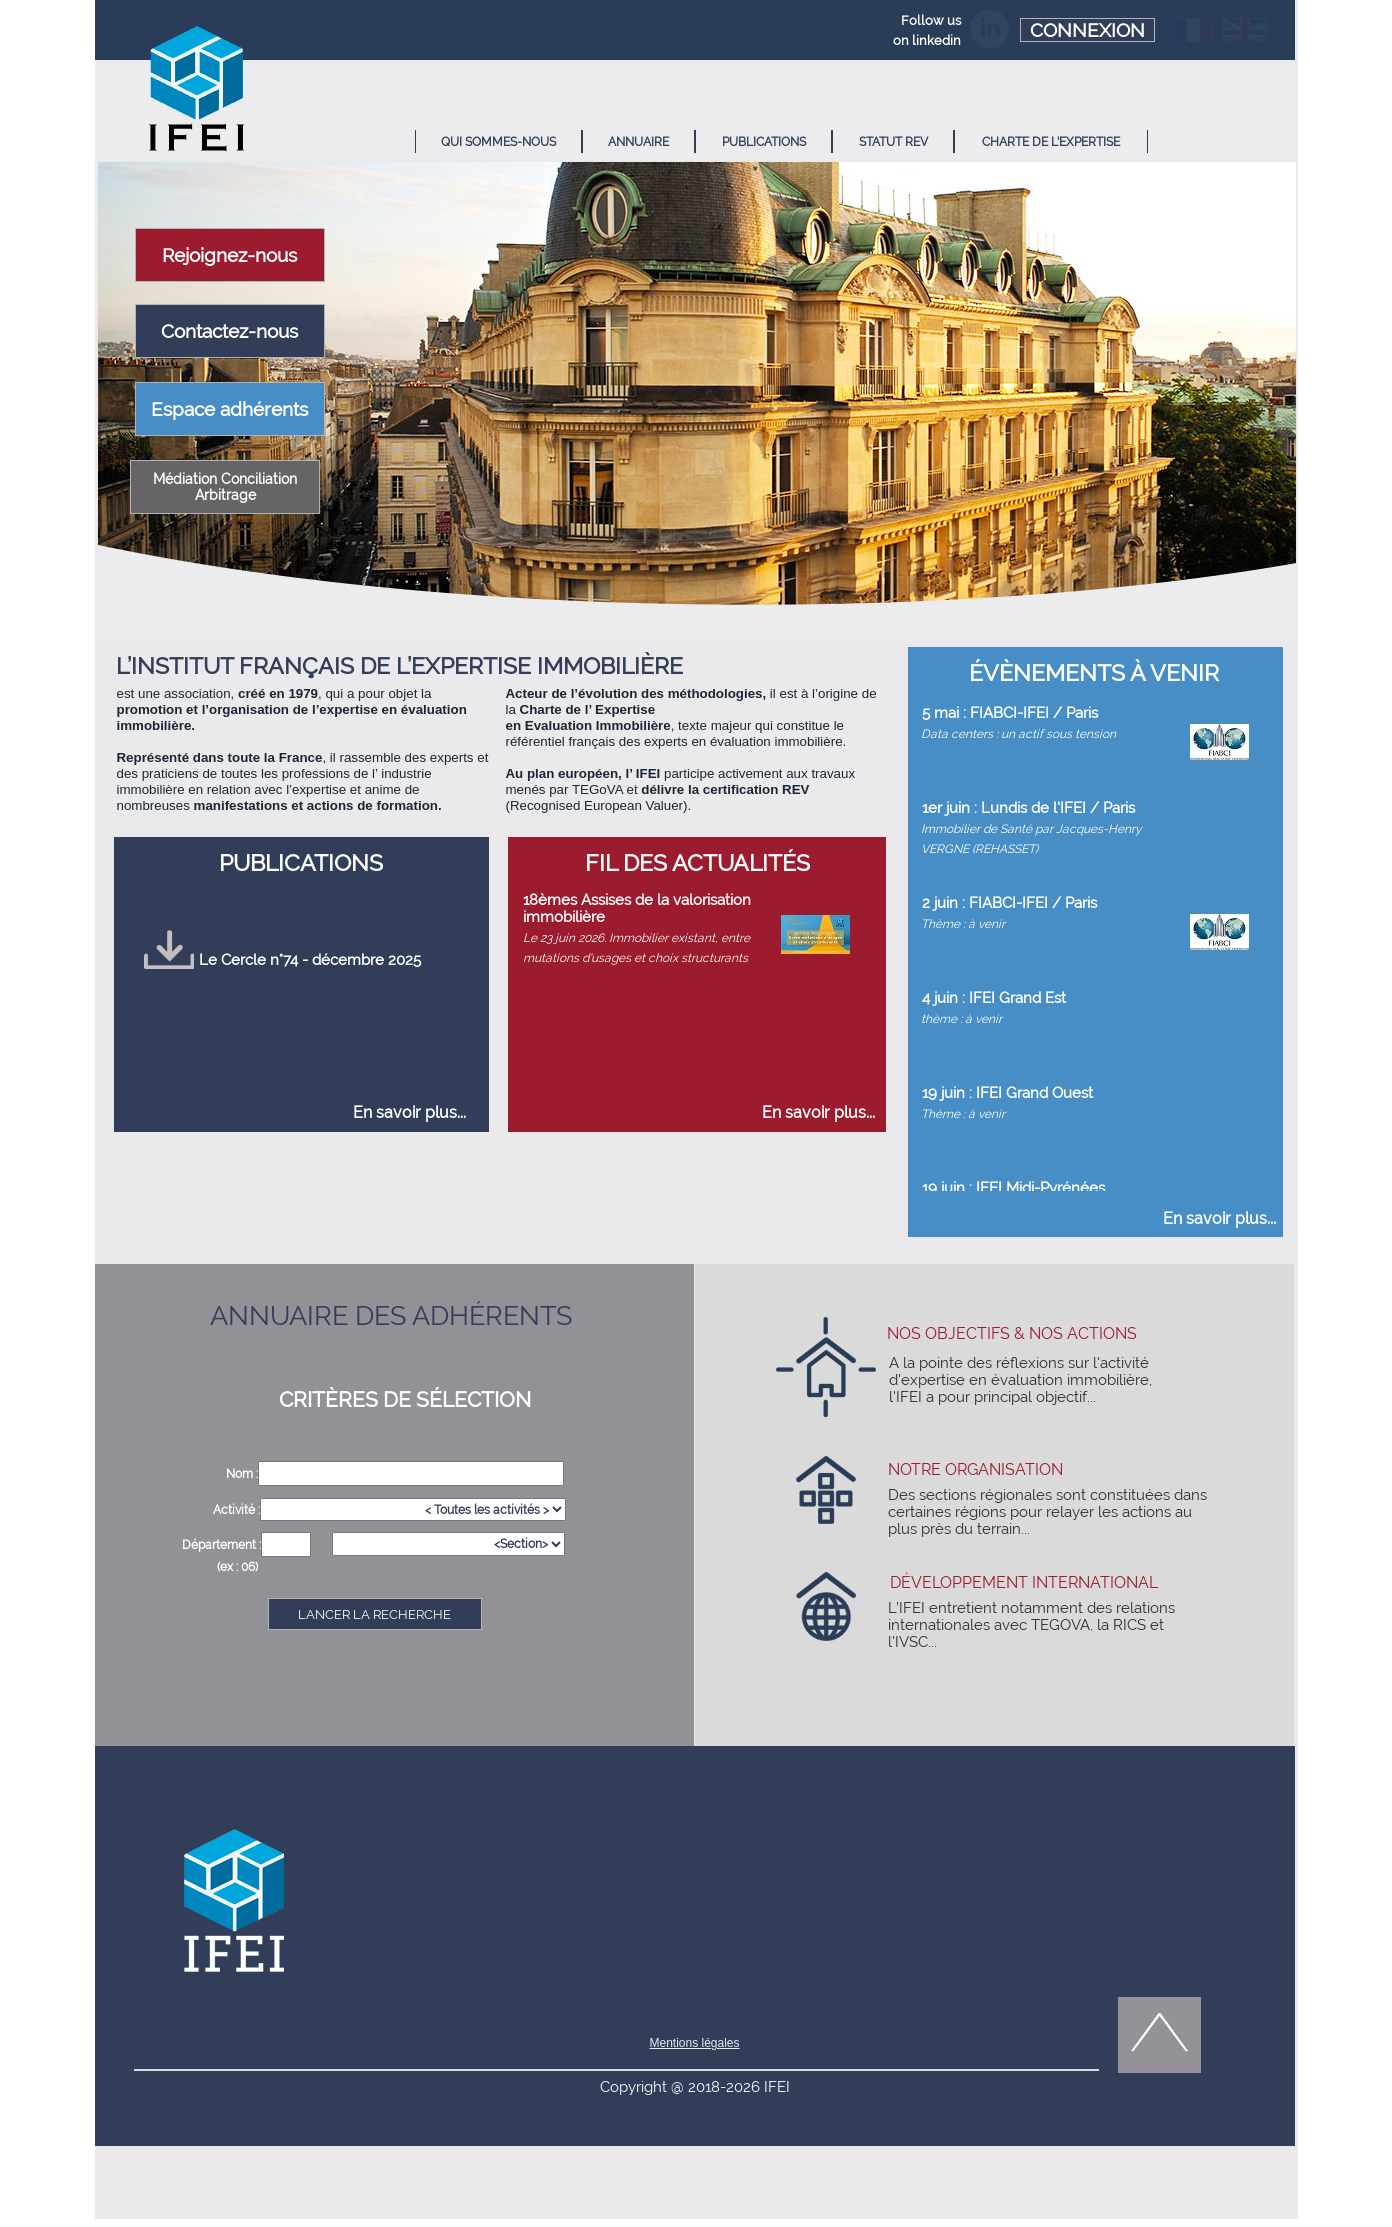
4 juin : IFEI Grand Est (994, 997)
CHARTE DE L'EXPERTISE (1051, 142)
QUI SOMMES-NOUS (498, 142)
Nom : (242, 1474)
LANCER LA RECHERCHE (374, 1614)
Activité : (236, 1510)
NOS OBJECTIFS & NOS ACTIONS (1012, 1333)
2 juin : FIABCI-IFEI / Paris (1009, 902)
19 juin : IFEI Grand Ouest (1007, 1092)
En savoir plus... (409, 1112)
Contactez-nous (229, 331)
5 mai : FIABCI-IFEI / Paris (1010, 712)
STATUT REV (893, 142)
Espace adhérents (229, 409)
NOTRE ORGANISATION (975, 1469)
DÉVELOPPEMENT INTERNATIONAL (1024, 1582)
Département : (221, 1545)
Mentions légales (694, 2043)
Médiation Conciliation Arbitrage (225, 487)
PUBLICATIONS (764, 142)
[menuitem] (498, 141)
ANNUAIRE (638, 142)
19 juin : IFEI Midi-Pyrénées (1013, 1187)
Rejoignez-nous (229, 255)
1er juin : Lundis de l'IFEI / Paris (1028, 807)
